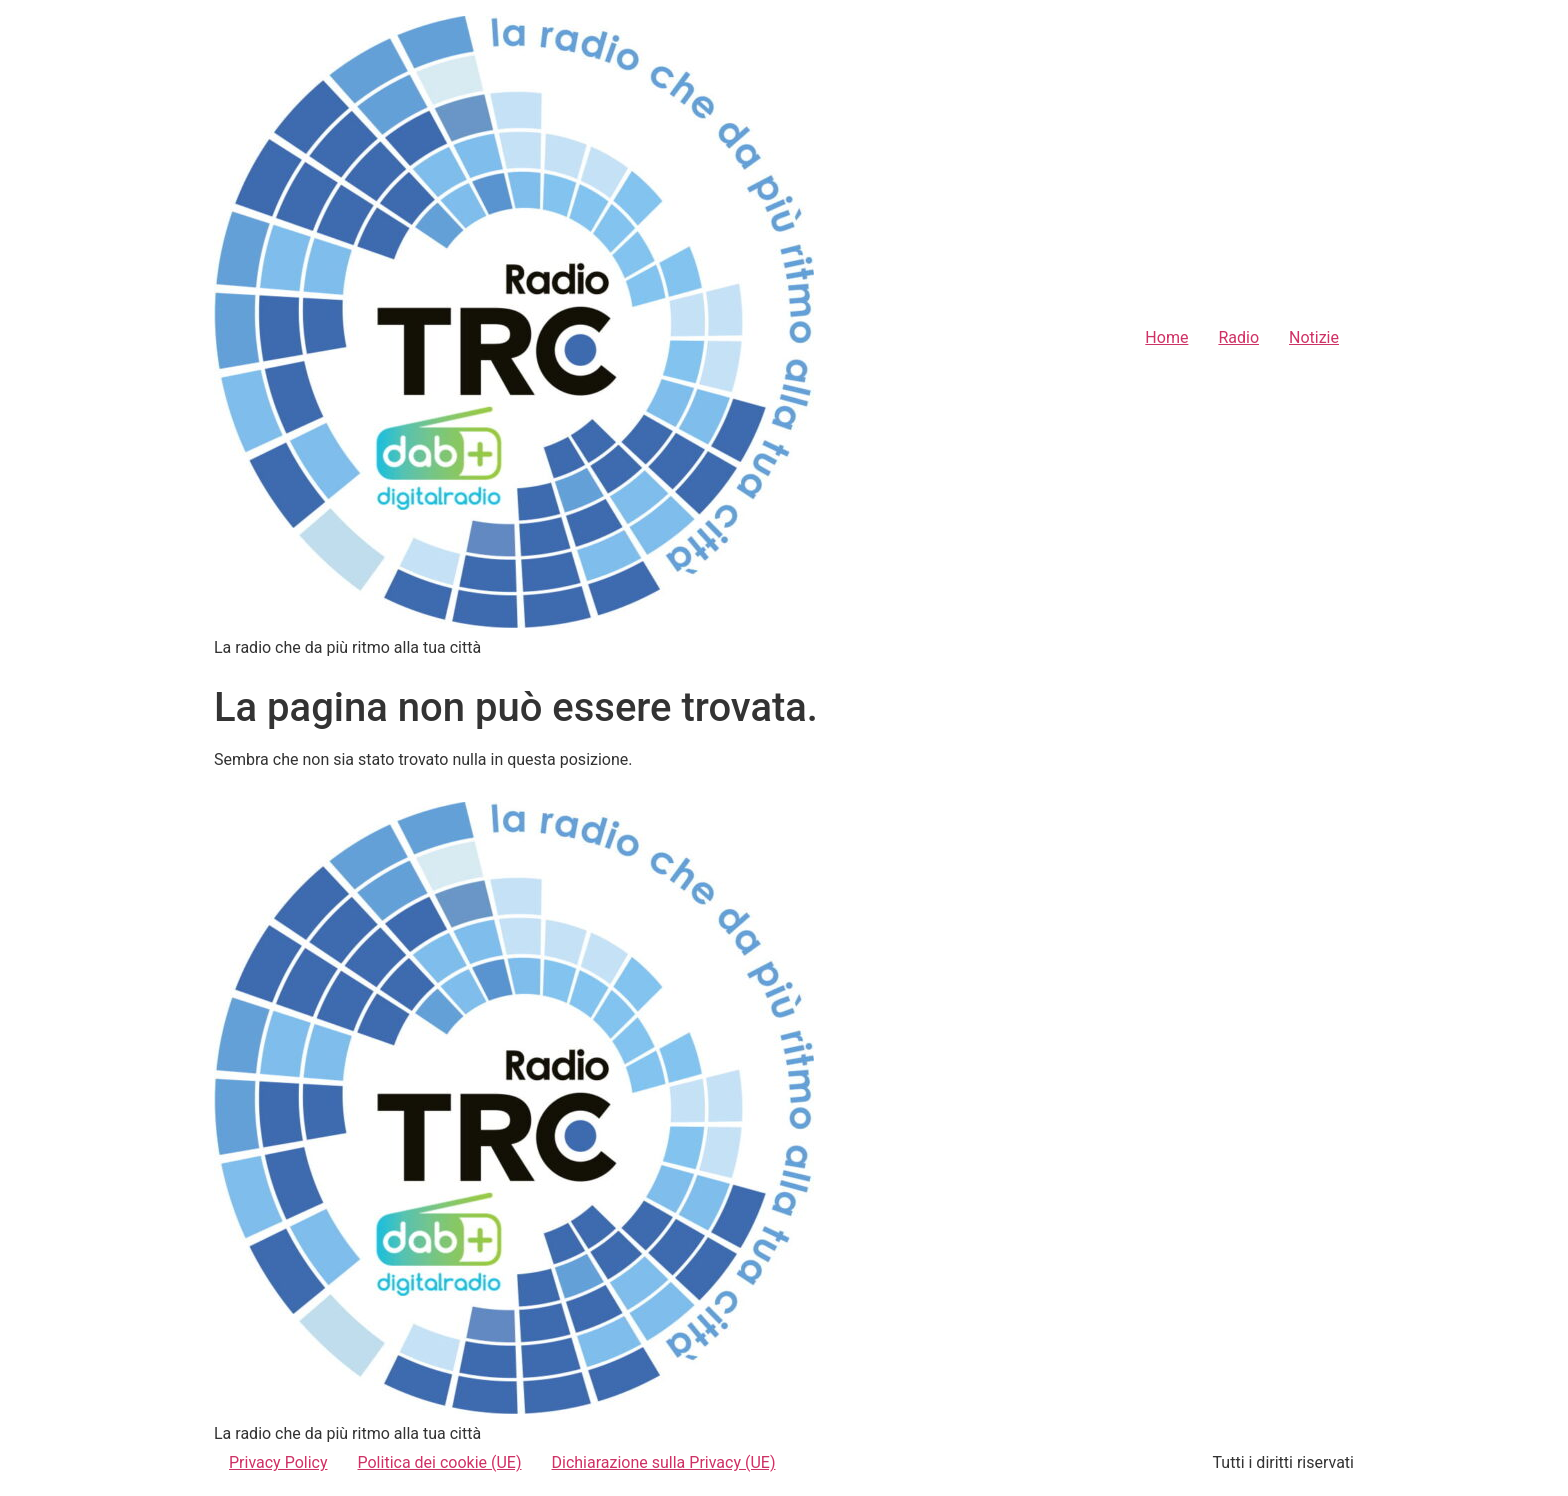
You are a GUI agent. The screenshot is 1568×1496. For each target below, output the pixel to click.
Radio (1238, 337)
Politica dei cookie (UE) (440, 1462)
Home (1166, 337)
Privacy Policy (278, 1462)
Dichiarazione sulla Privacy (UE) (664, 1462)
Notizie (1314, 337)
